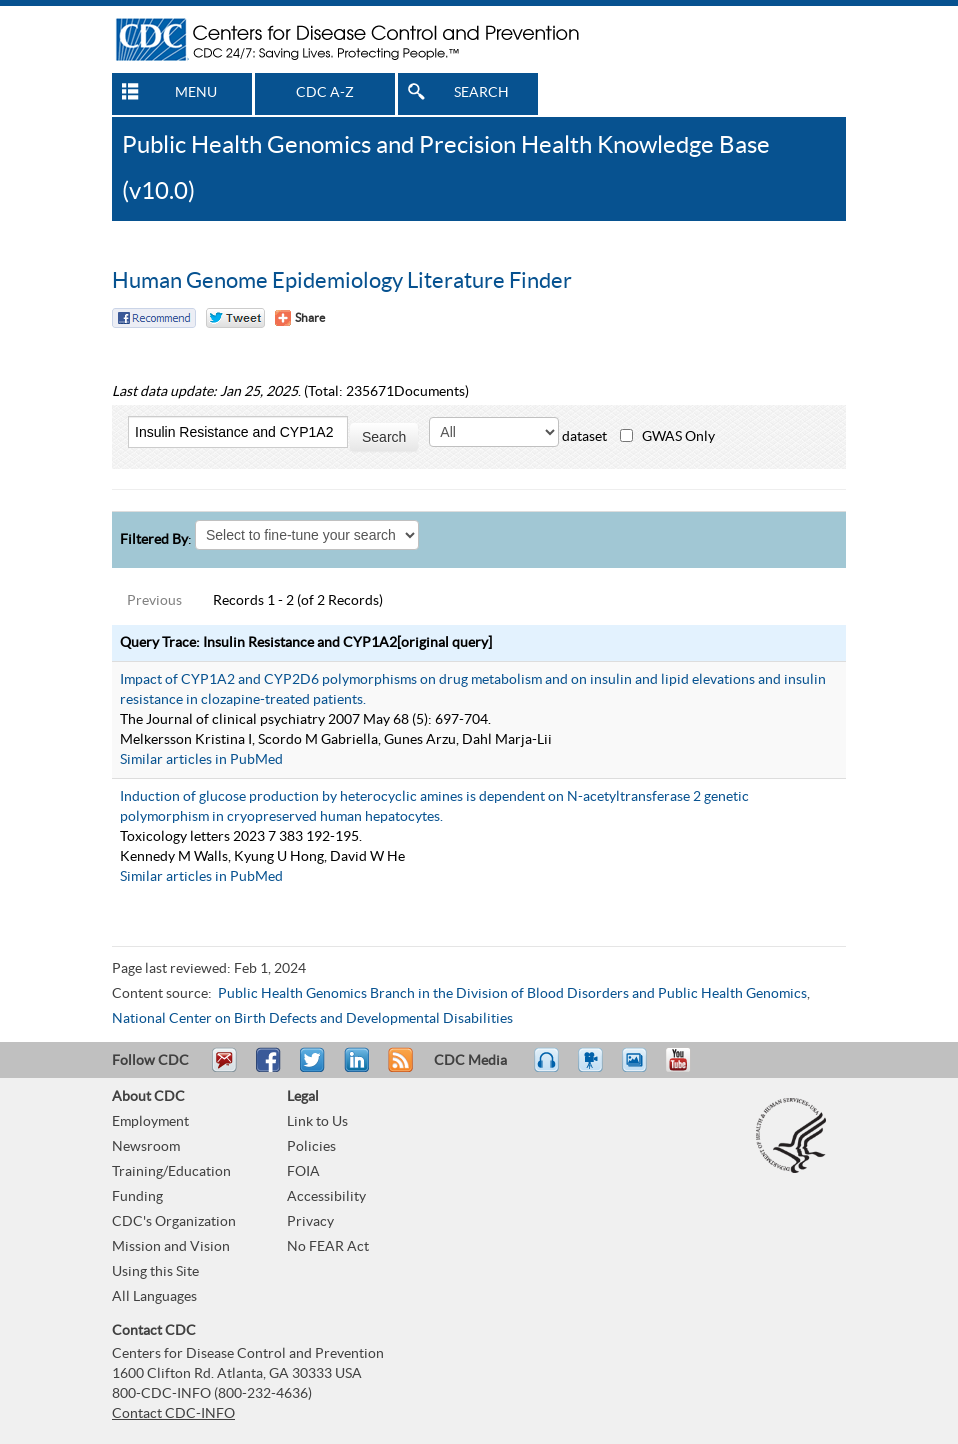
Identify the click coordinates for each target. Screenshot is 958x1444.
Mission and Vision (171, 1247)
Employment (150, 1122)
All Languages (154, 1297)
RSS (398, 1069)
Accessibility (326, 1197)
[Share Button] (300, 318)
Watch (593, 1069)
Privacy (310, 1222)
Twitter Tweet (235, 318)
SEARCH (481, 93)
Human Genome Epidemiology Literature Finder (342, 281)
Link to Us (317, 1122)
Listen (547, 1069)
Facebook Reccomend (154, 318)
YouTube (688, 1069)
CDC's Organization (174, 1222)
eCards (639, 1069)
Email (224, 1069)
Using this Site (155, 1272)
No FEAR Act (328, 1247)
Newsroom (146, 1147)
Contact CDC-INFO (173, 1414)
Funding (137, 1197)
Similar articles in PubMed (201, 760)
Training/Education (171, 1172)
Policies (311, 1147)
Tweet (313, 1069)
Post (354, 1069)
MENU (196, 93)
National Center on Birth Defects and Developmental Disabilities (312, 1019)
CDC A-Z (325, 93)
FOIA (303, 1172)
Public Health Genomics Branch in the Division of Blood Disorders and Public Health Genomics (512, 994)
